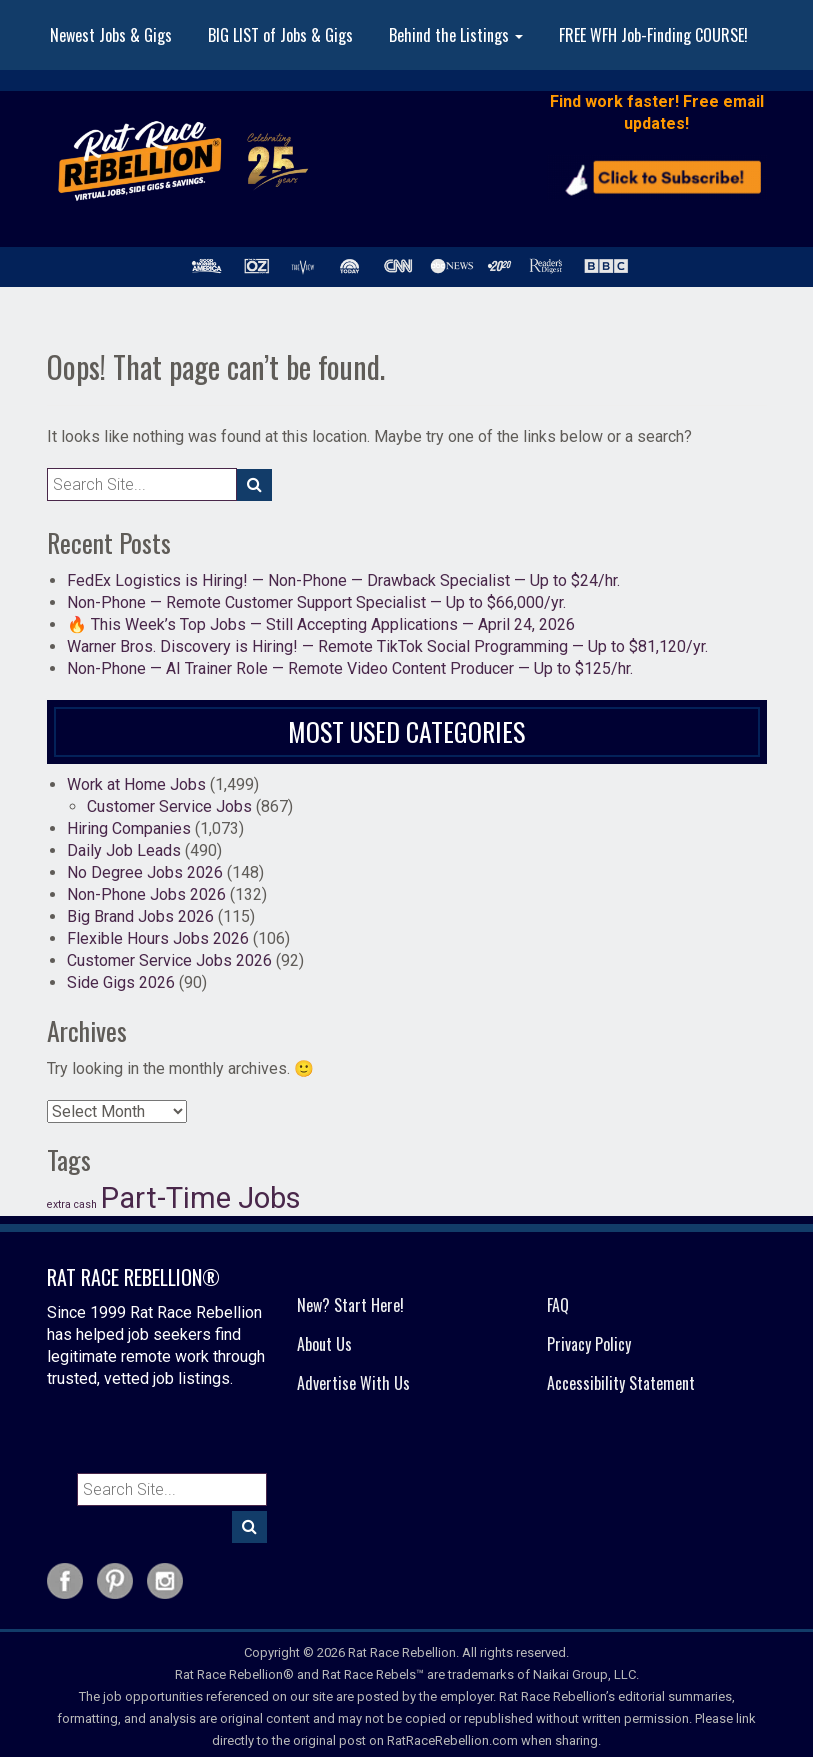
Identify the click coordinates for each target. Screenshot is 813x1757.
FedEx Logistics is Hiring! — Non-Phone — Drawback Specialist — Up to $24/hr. (343, 580)
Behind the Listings (456, 35)
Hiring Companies (129, 828)
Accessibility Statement (621, 1383)
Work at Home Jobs (136, 784)
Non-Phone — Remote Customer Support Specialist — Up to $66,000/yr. (316, 602)
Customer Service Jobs (169, 806)
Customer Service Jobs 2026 (169, 960)
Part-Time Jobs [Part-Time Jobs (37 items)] (201, 1198)
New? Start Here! (350, 1305)
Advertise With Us (353, 1383)
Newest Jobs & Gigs (111, 35)
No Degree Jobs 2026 (145, 872)
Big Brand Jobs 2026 (140, 916)
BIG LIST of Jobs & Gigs (280, 35)
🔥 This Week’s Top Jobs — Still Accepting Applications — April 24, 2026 (321, 624)
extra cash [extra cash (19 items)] (72, 1204)
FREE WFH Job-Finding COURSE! (653, 35)
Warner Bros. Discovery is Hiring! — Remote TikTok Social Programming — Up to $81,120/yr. (387, 646)
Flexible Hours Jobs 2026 (158, 938)
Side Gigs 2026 (121, 982)
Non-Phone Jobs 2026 (146, 894)
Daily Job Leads (124, 850)
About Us (324, 1344)
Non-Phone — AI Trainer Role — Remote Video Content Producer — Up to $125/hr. (350, 668)
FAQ (558, 1305)
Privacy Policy (589, 1344)
